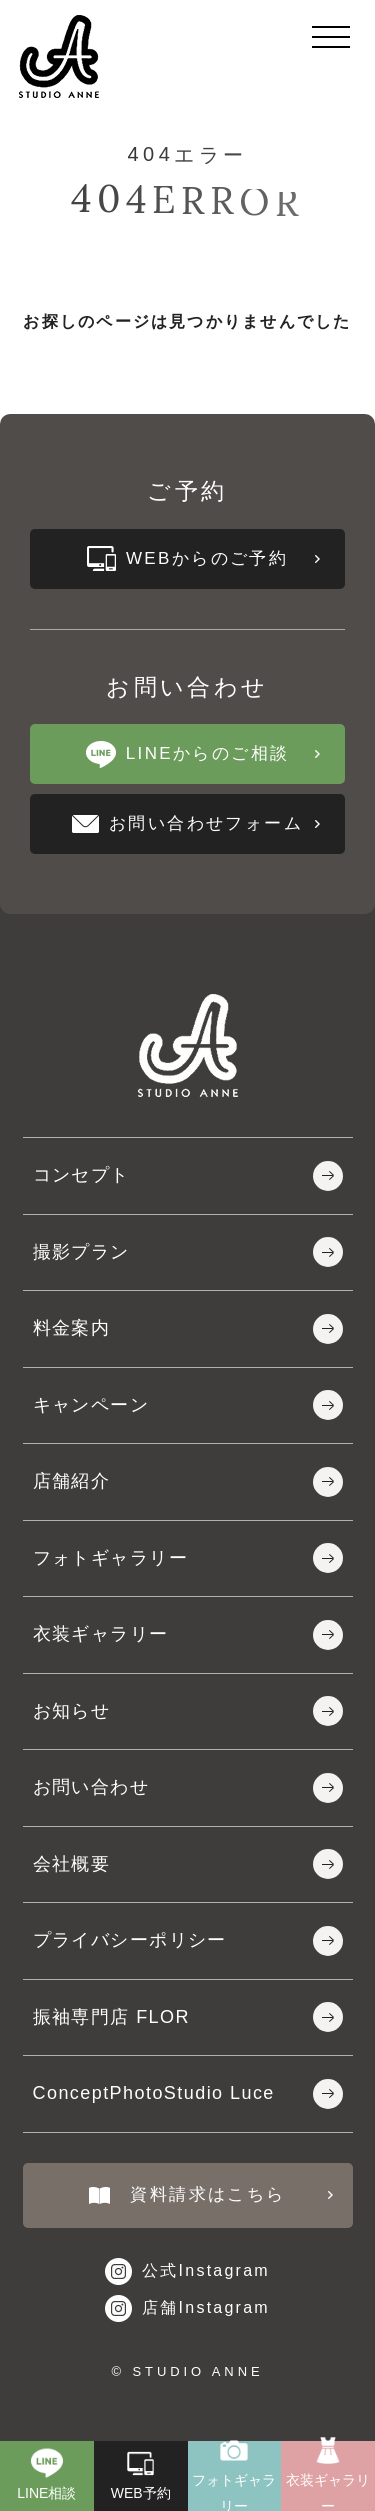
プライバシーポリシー (188, 1941)
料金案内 (188, 1329)
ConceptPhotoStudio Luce (188, 2094)
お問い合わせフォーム (196, 823)
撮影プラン (188, 1252)
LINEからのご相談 (203, 754)
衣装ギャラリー (188, 1635)
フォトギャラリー (188, 1558)
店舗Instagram (187, 2308)
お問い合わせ (188, 1788)
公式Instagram (187, 2271)
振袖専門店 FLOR (188, 2017)
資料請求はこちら (210, 2194)
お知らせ (188, 1711)
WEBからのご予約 (203, 558)
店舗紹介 (188, 1482)
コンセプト (188, 1176)
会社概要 (188, 1864)
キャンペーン (188, 1405)
